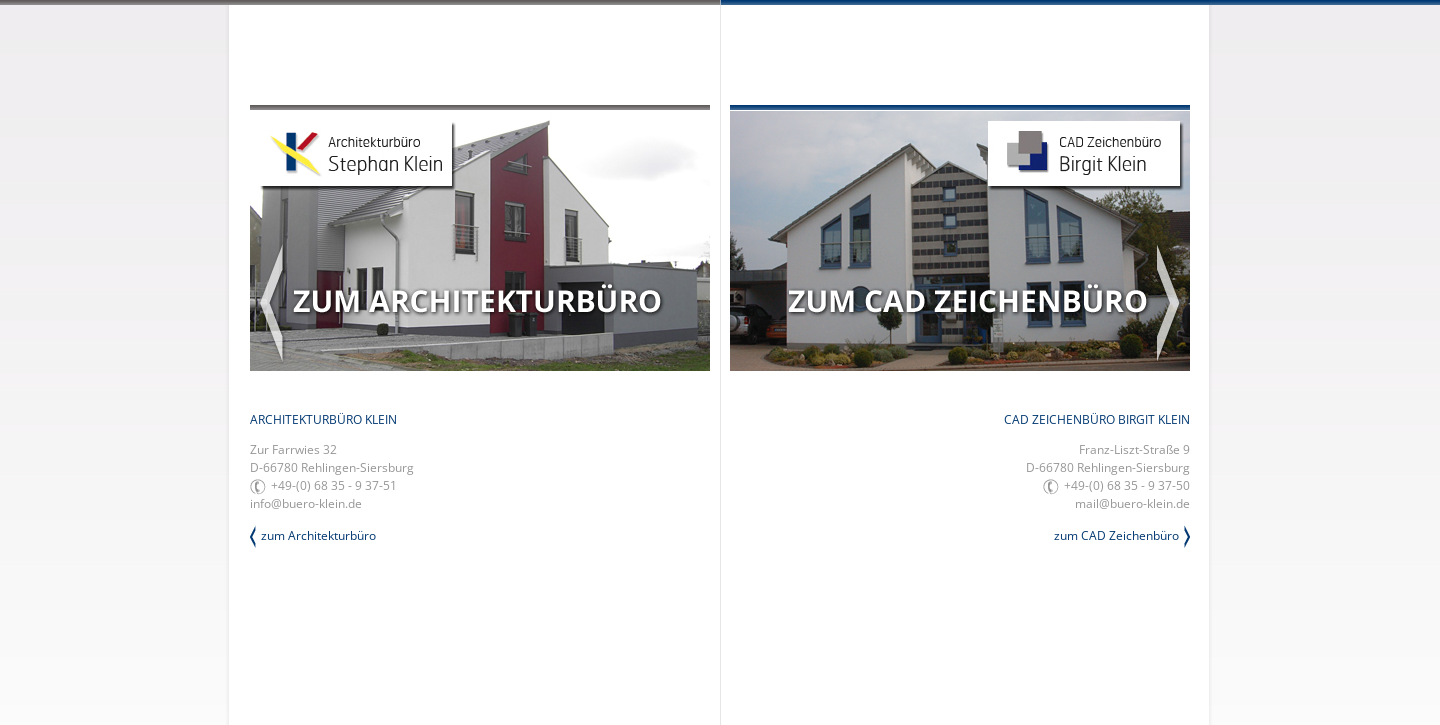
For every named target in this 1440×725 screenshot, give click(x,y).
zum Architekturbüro (318, 535)
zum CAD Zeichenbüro (1116, 535)
